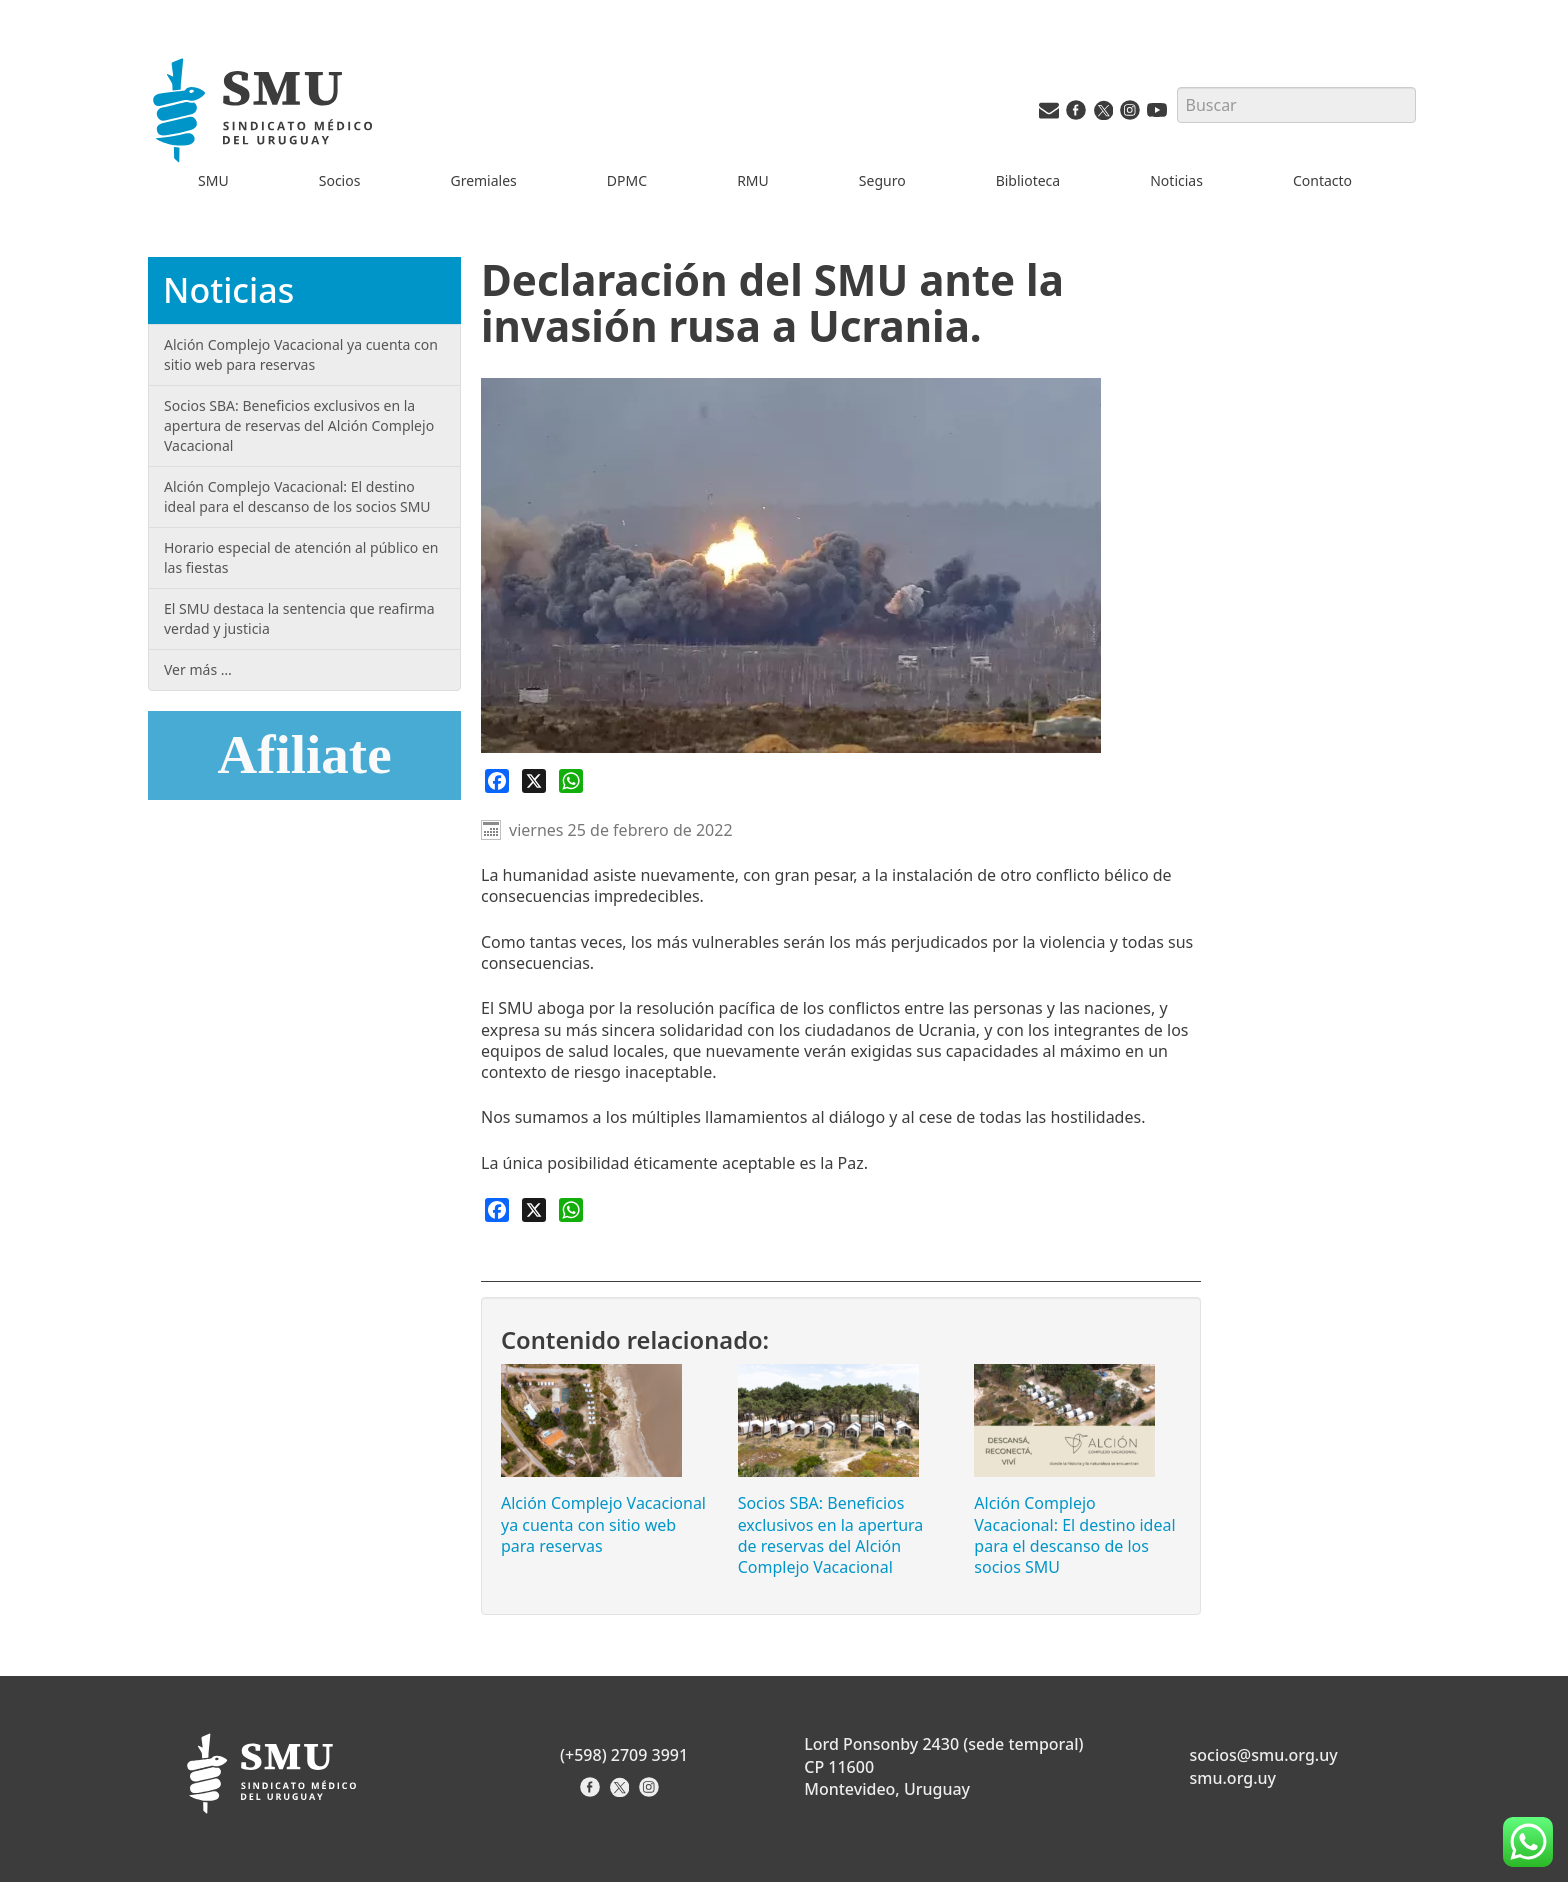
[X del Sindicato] (621, 1793)
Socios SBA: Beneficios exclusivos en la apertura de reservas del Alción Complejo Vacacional (831, 1535)
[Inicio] (266, 113)
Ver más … (198, 669)
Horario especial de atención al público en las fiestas (301, 557)
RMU (753, 180)
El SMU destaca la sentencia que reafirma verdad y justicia (299, 618)
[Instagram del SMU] (1130, 114)
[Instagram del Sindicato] (651, 1793)
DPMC (627, 180)
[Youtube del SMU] (1157, 114)
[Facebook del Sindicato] (592, 1793)
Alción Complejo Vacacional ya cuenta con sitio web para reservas (603, 1524)
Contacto (1322, 180)
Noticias (1176, 180)
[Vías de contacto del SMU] (1049, 114)
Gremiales (483, 180)
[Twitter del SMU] (1103, 114)
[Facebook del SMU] (1076, 114)
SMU (213, 180)
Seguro (882, 180)
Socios (340, 180)
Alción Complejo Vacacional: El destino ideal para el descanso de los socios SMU (1074, 1535)
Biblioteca (1028, 180)
